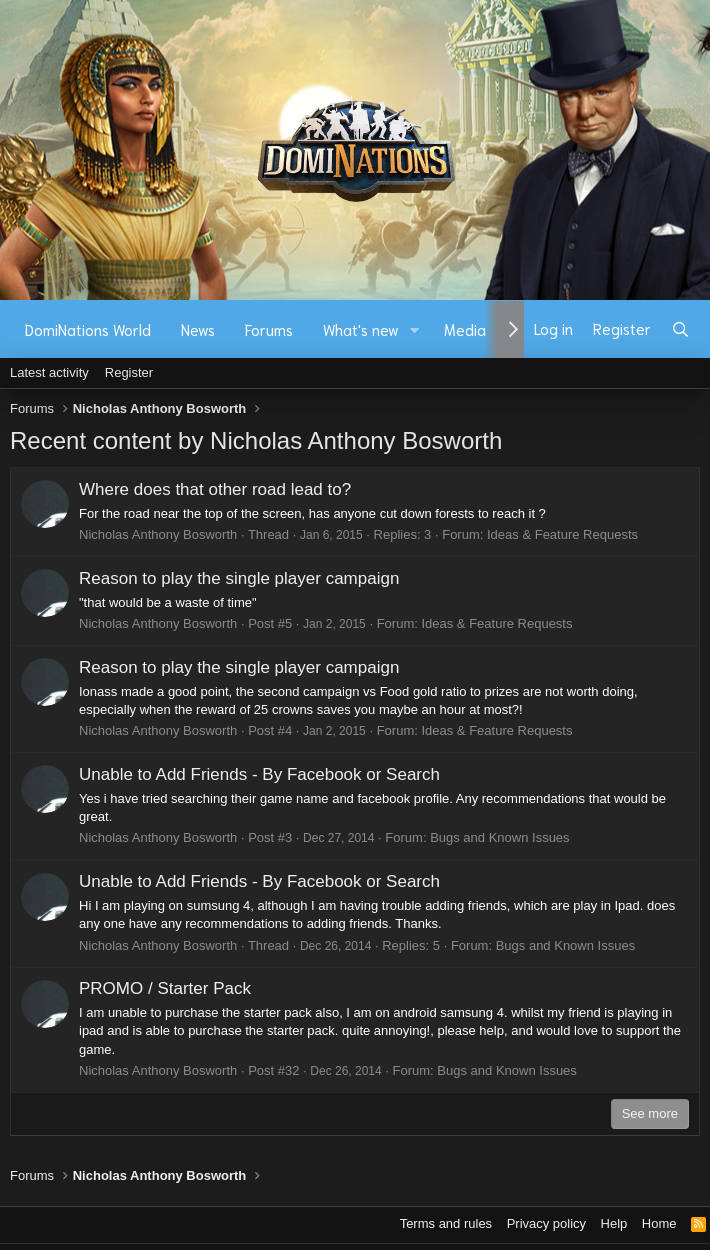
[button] (415, 329)
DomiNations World (88, 329)
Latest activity (49, 372)
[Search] (680, 329)
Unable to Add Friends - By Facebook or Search (259, 774)
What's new (361, 329)
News (198, 329)
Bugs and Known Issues (499, 837)
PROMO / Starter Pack (165, 988)
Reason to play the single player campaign (239, 578)
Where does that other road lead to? (215, 489)
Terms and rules (446, 1223)
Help (614, 1223)
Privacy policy (546, 1223)
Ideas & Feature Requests (562, 534)
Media (465, 329)
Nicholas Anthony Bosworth (158, 534)
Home (659, 1223)
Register (129, 372)
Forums (269, 329)
